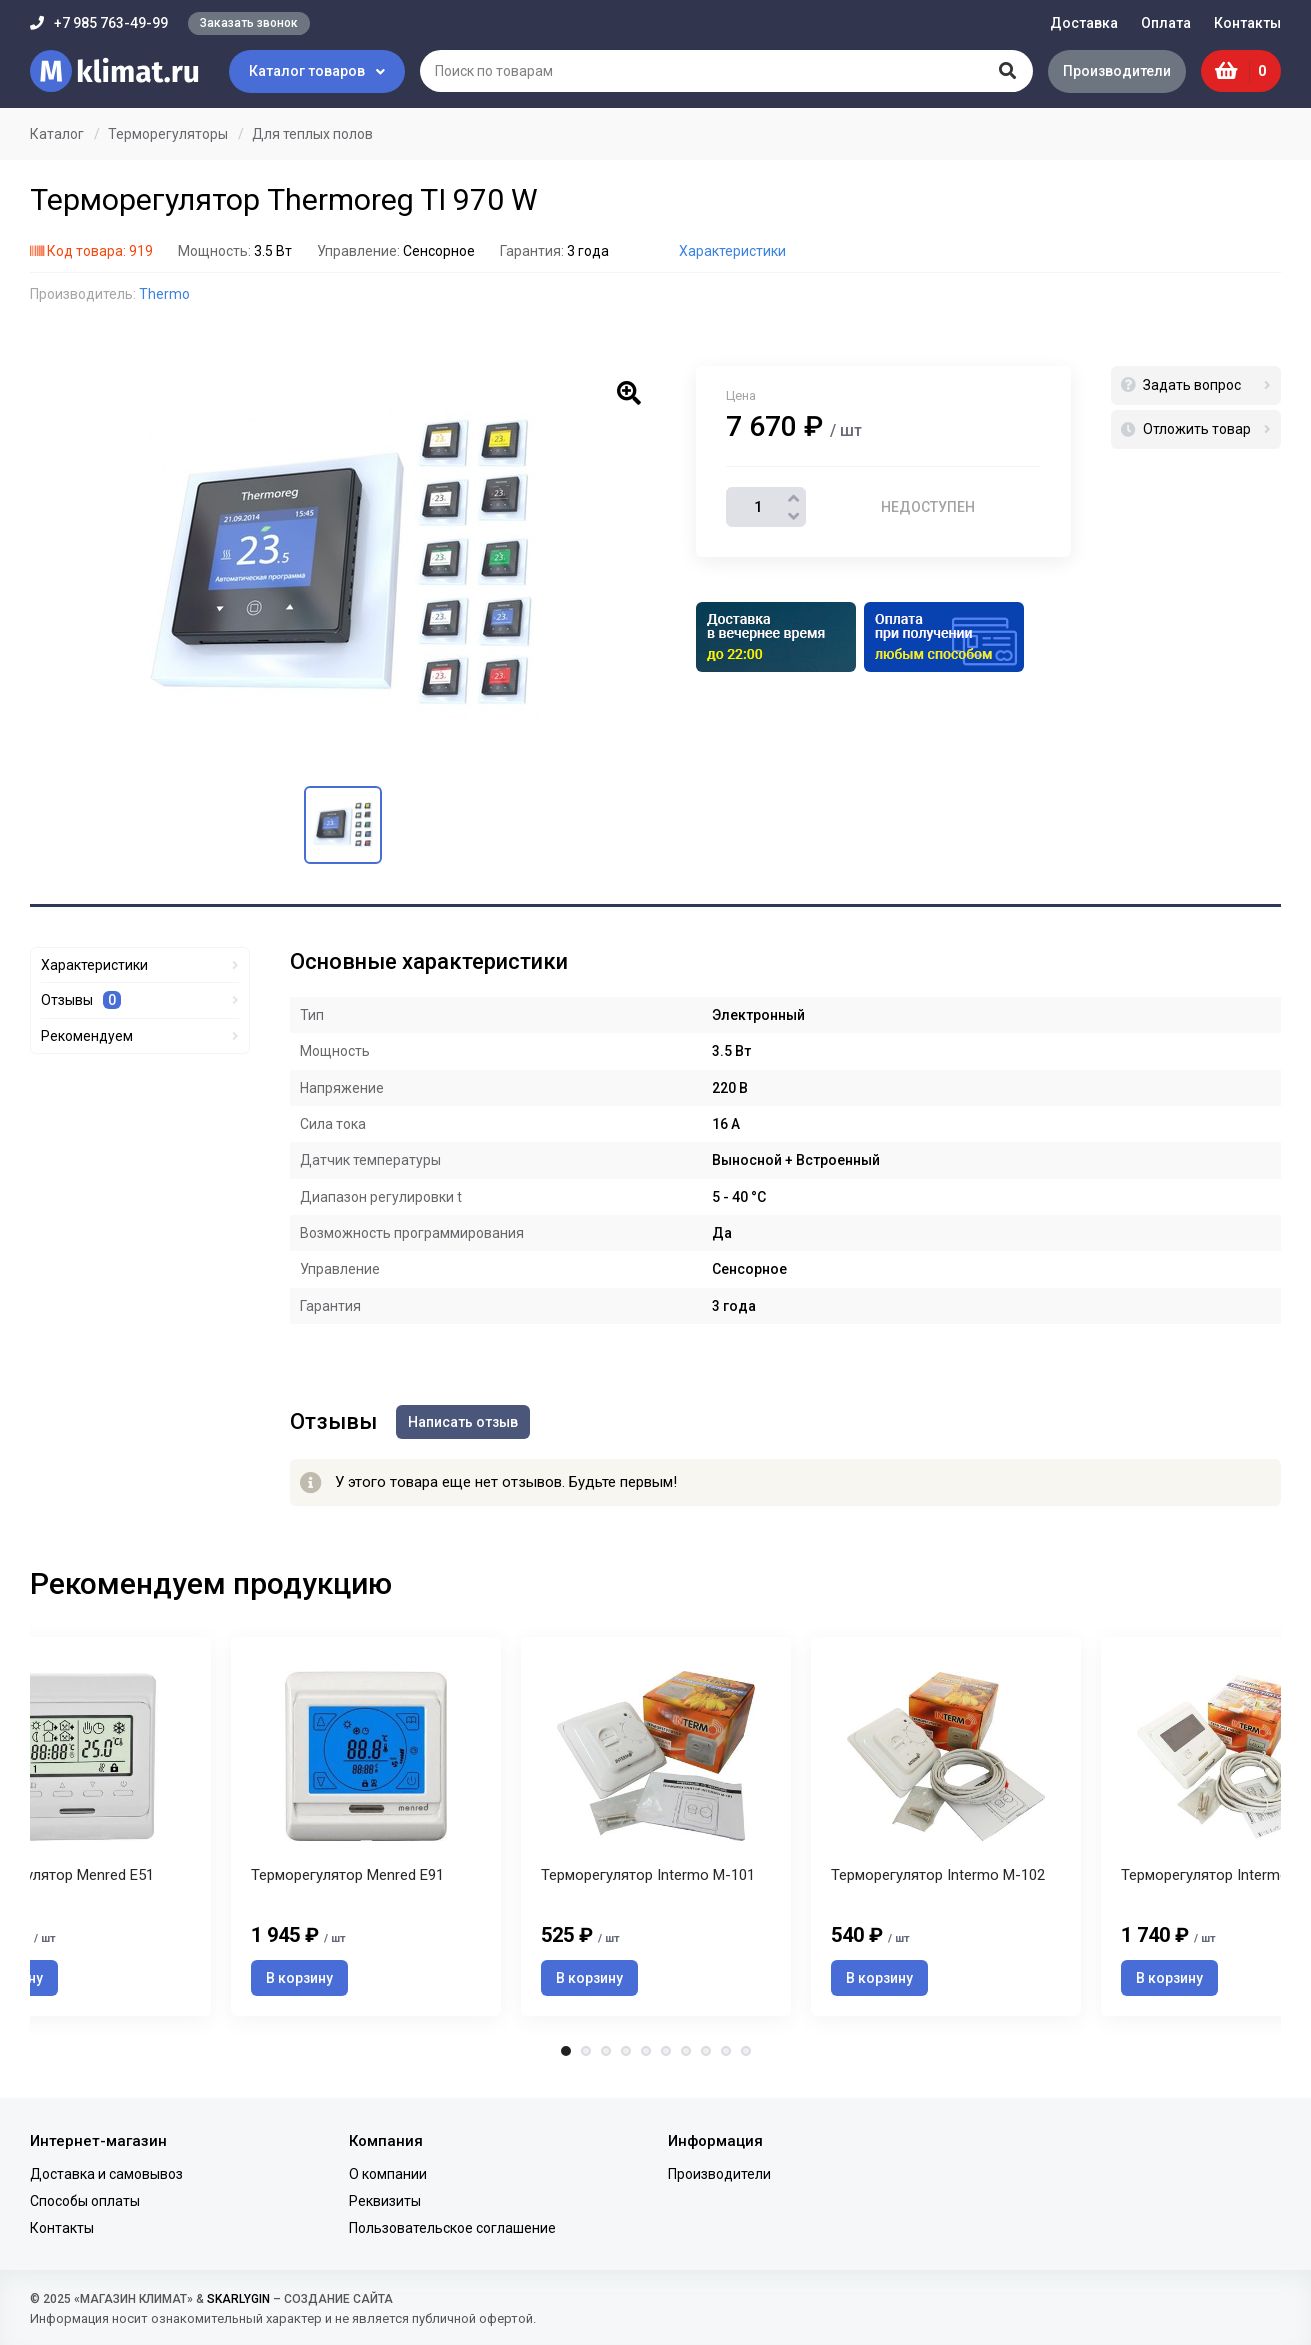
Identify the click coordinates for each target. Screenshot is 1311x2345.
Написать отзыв (464, 1421)
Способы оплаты (85, 2201)
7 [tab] (686, 2053)
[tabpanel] (656, 1827)
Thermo (164, 294)
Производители (1116, 71)
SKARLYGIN (238, 2299)
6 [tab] (666, 2053)
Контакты (1247, 23)
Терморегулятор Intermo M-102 (938, 1877)
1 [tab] (566, 2053)
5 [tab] (646, 2053)
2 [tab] (586, 2053)
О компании (388, 2174)
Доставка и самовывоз (106, 2174)
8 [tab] (706, 2053)
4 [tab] (626, 2053)
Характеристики (732, 251)
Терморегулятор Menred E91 (347, 1877)
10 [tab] (746, 2053)
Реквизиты (385, 2201)
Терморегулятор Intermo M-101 (648, 1877)
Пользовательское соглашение (452, 2228)
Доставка (1084, 23)
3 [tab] (606, 2053)
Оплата (1166, 23)
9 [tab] (726, 2053)
